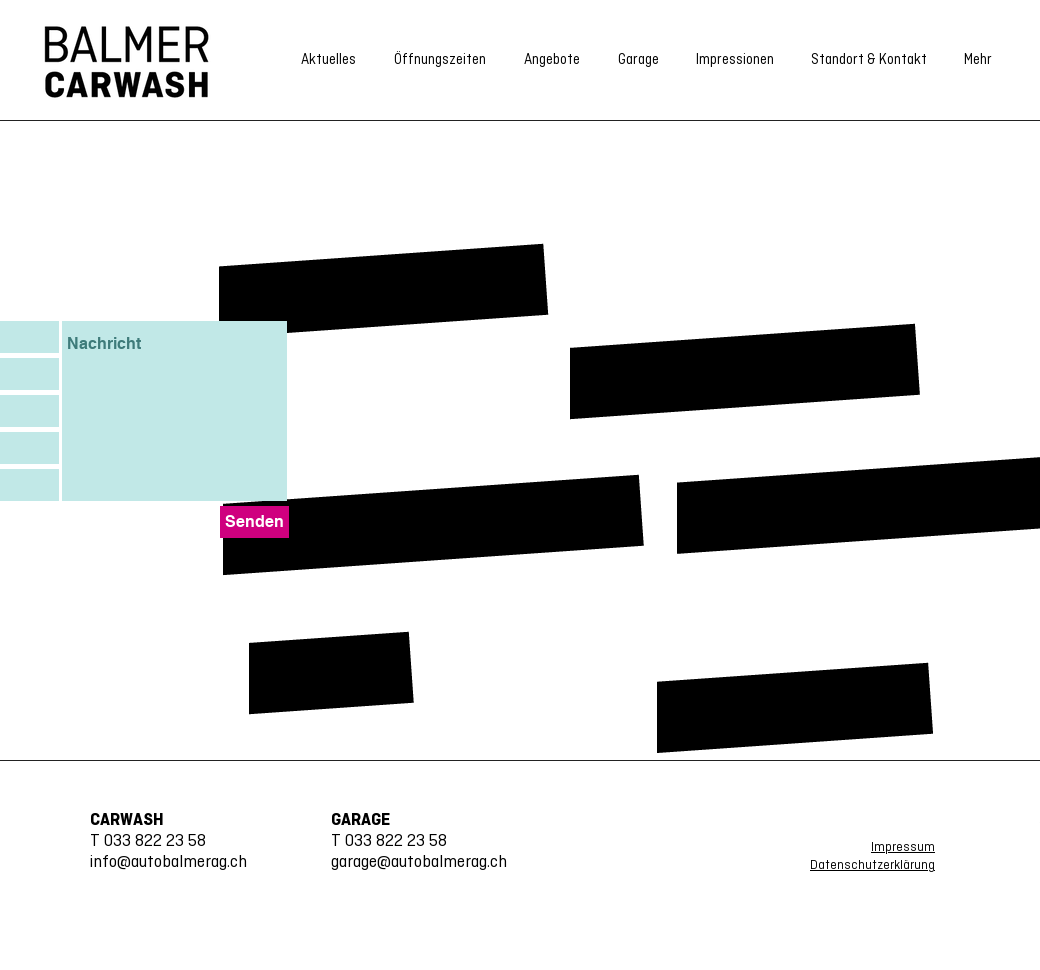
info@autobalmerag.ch (168, 862)
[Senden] (254, 522)
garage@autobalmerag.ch (419, 862)
